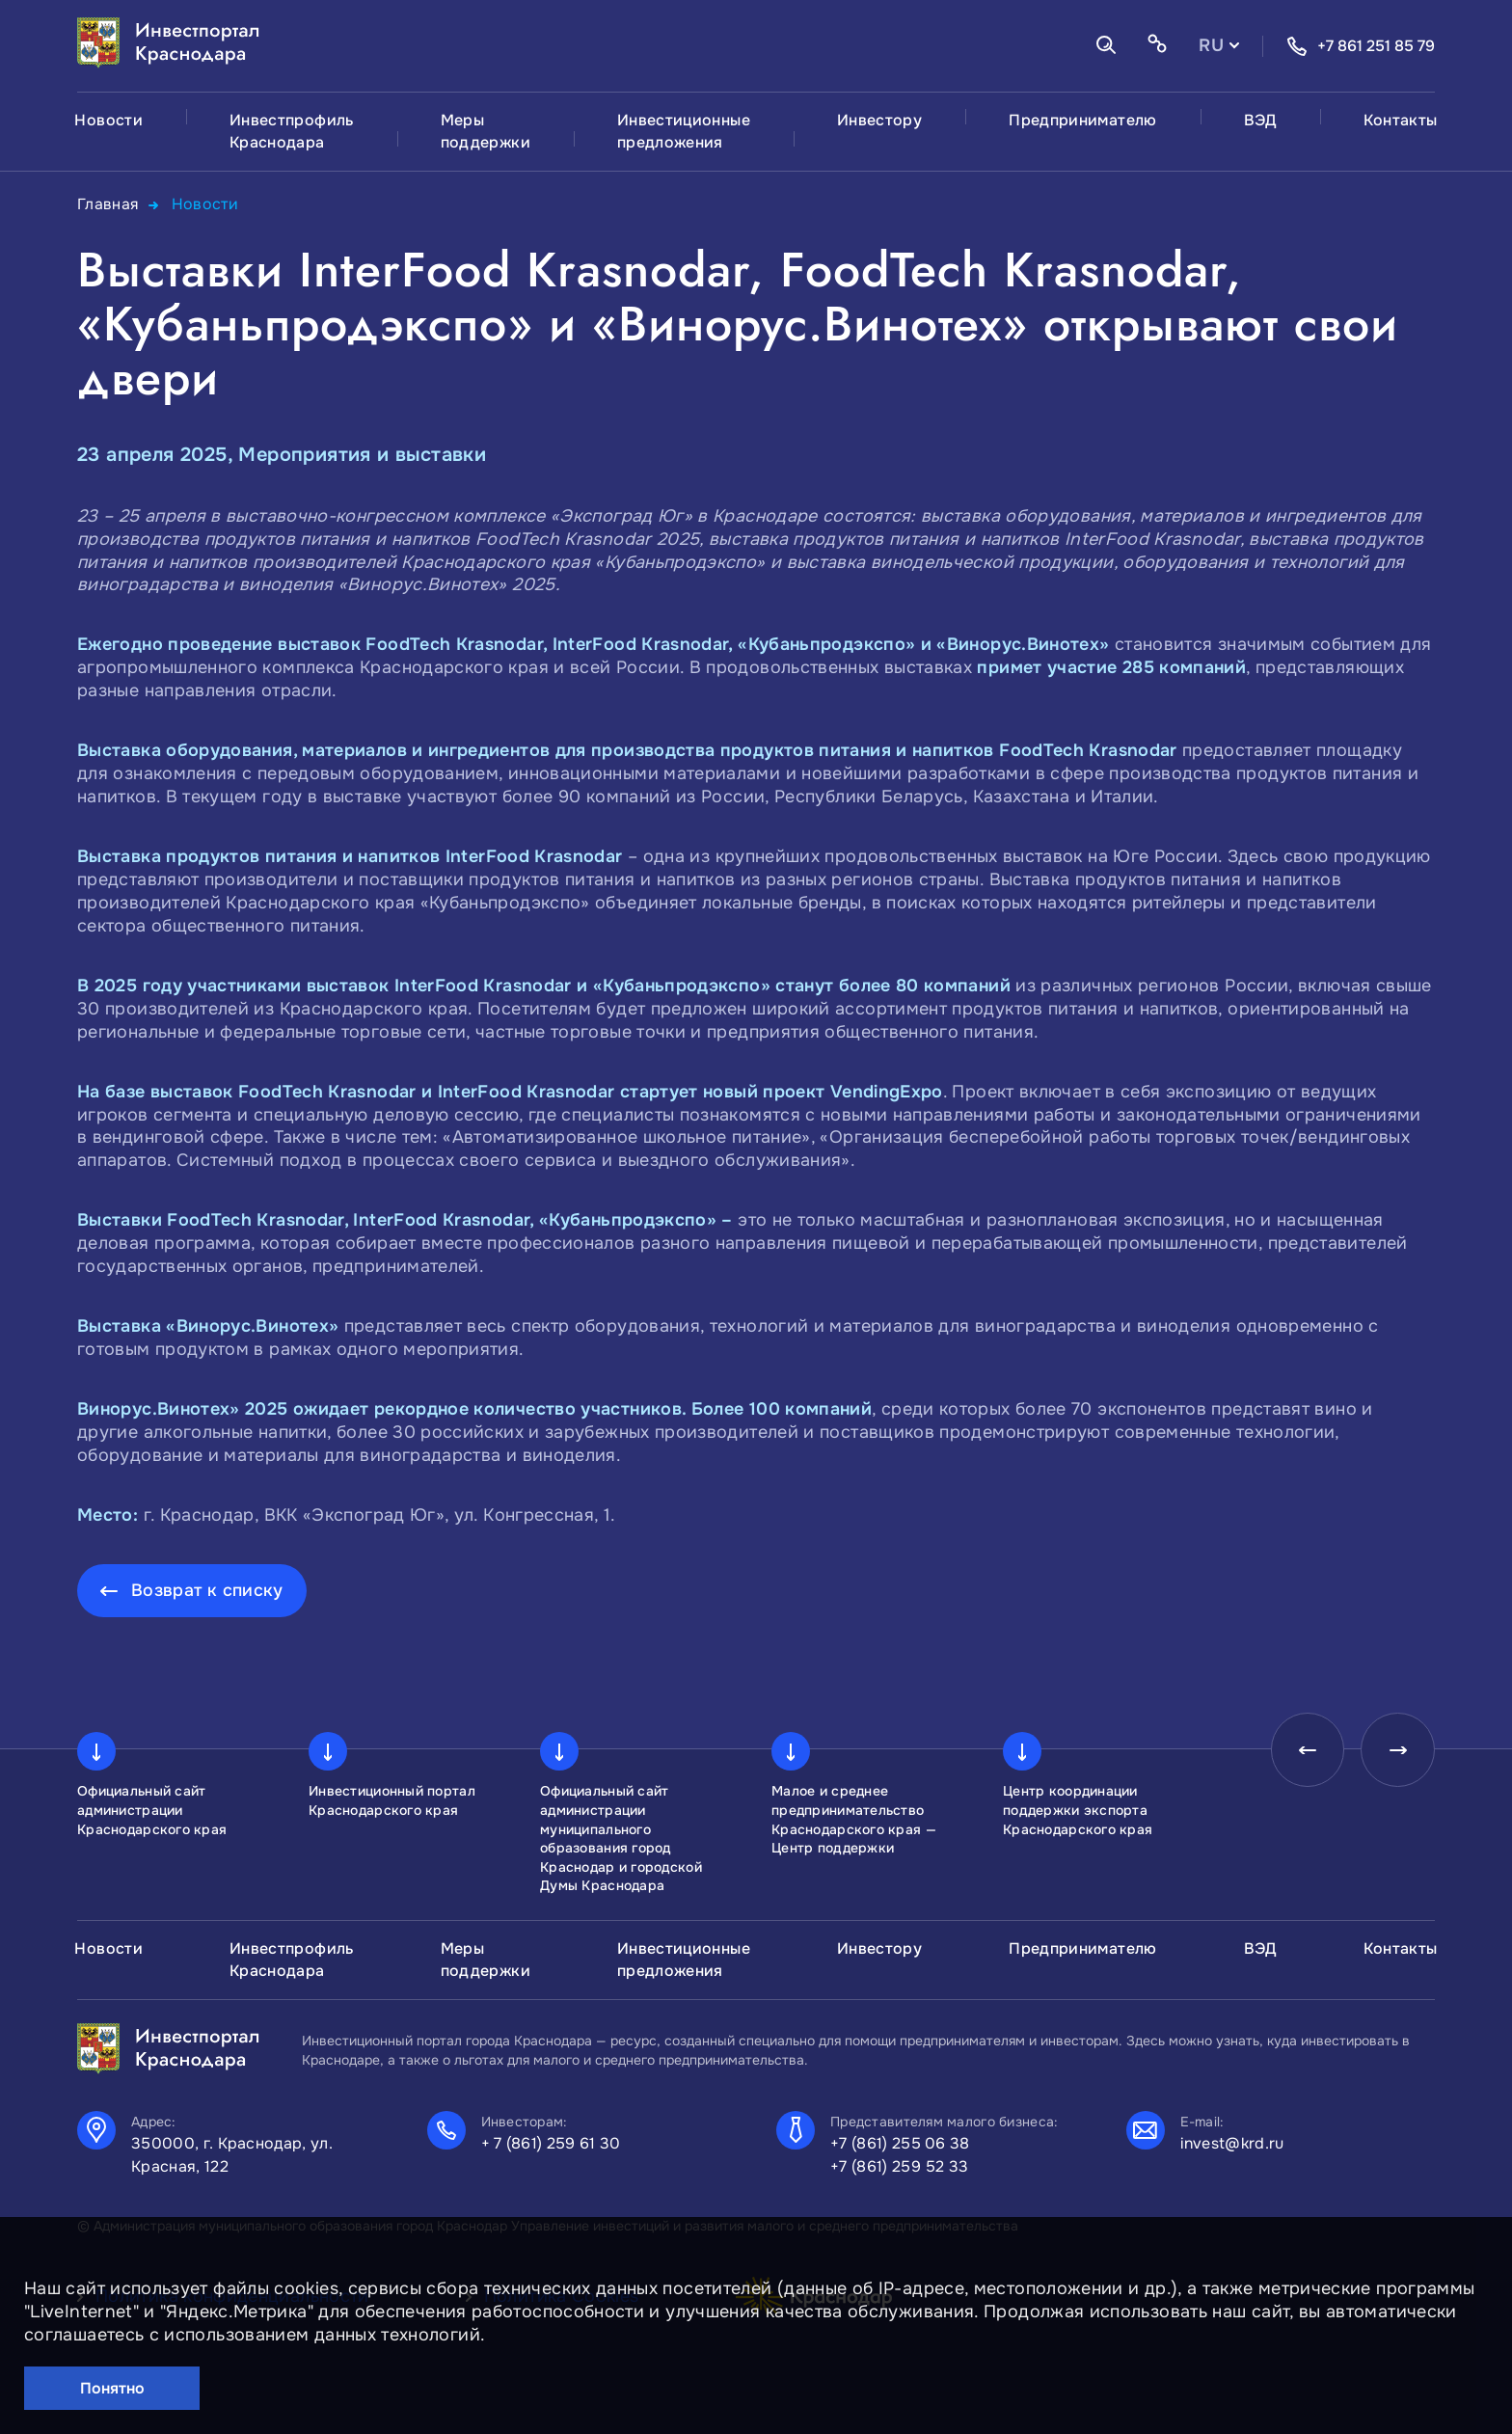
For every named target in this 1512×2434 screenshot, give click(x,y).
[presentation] (1301, 1751)
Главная (108, 204)
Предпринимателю (1082, 120)
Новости (108, 120)
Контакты (1401, 120)
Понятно (112, 2388)
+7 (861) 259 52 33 (899, 2165)
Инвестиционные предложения (683, 131)
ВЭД (1260, 120)
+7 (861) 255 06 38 (900, 2142)
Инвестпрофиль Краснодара (292, 131)
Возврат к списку (207, 1589)
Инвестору (879, 120)
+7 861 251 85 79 (1360, 46)
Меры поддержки (485, 131)
